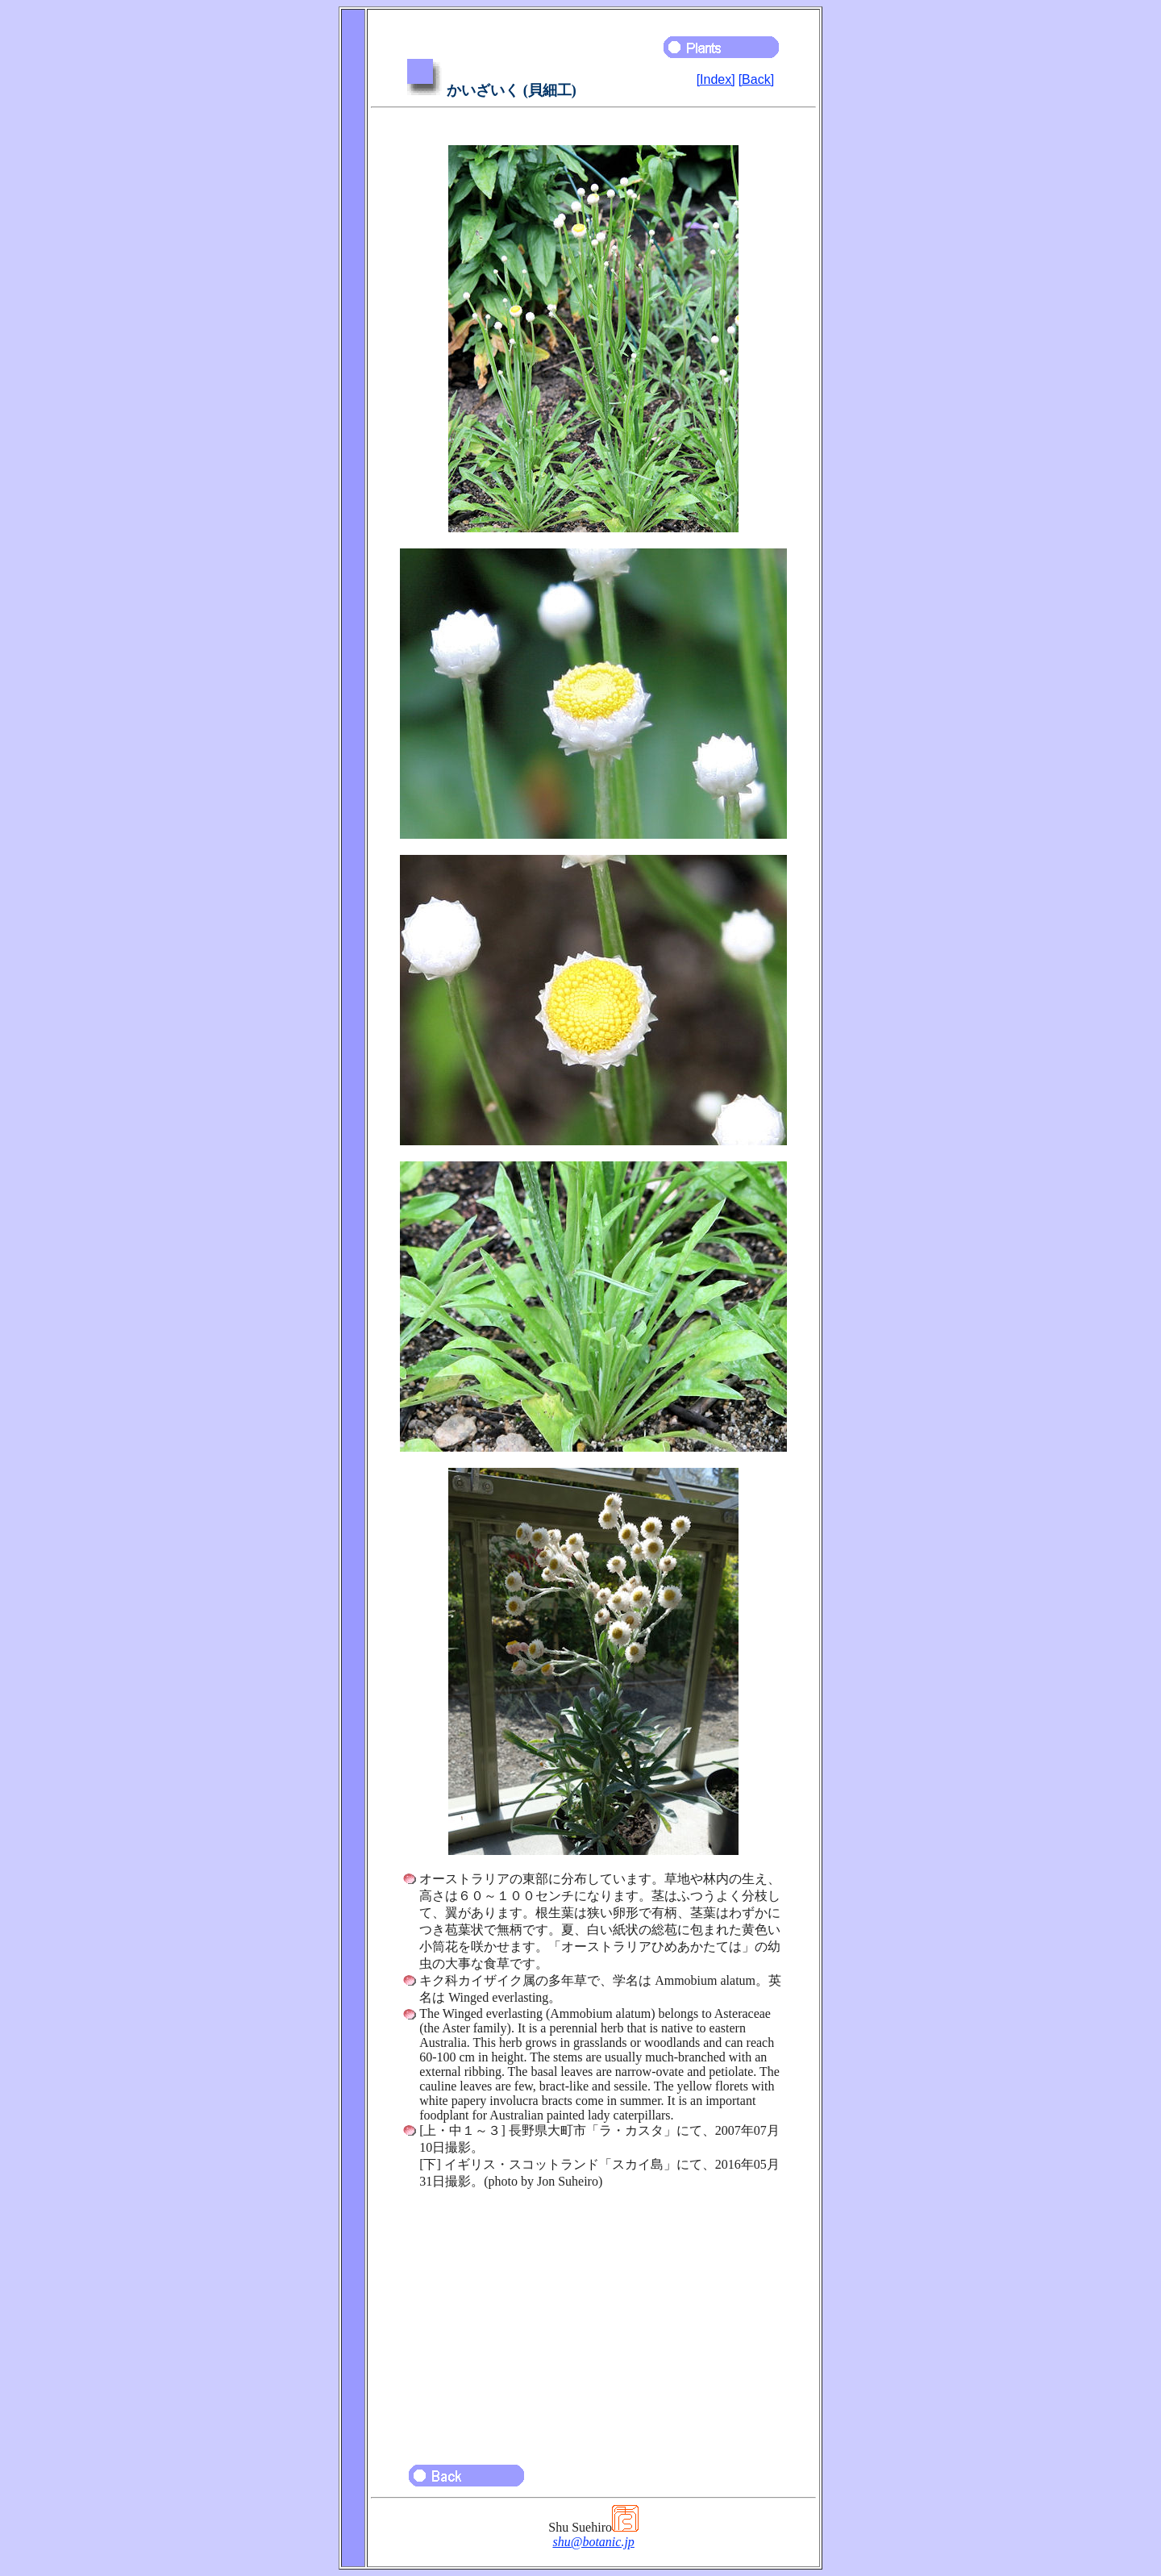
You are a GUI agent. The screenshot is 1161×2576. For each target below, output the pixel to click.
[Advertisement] (593, 2319)
